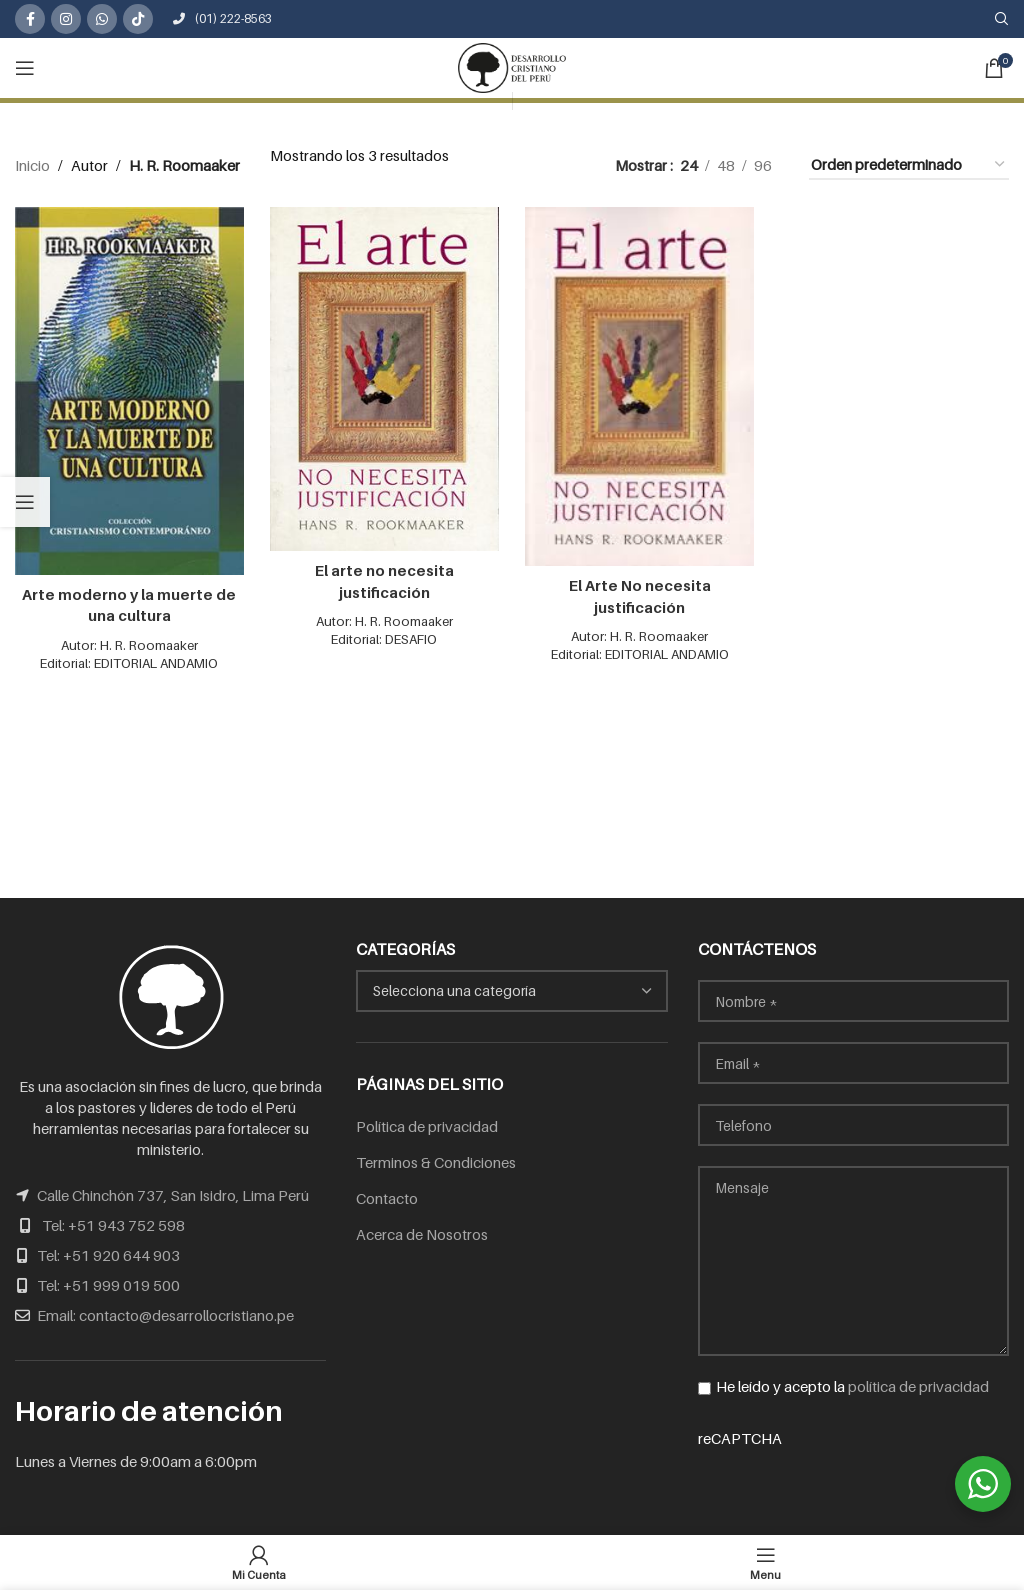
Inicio (32, 165)
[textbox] (511, 991)
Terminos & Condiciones (436, 1162)
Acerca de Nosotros (422, 1234)
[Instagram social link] (66, 19)
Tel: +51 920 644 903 (108, 1255)
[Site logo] (512, 66)
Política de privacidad (427, 1126)
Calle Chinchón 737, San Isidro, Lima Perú (173, 1195)
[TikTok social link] (138, 19)
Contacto (387, 1198)
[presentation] (850, 1488)
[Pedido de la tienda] (909, 165)
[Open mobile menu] (25, 68)
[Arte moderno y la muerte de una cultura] (128, 388)
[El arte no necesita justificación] (384, 377)
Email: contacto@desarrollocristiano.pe (165, 1315)
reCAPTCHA (853, 1478)
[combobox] (511, 991)
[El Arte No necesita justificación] (640, 384)
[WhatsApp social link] (102, 19)
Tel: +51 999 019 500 (108, 1285)
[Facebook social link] (30, 19)
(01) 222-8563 (222, 18)
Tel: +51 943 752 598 (113, 1225)
